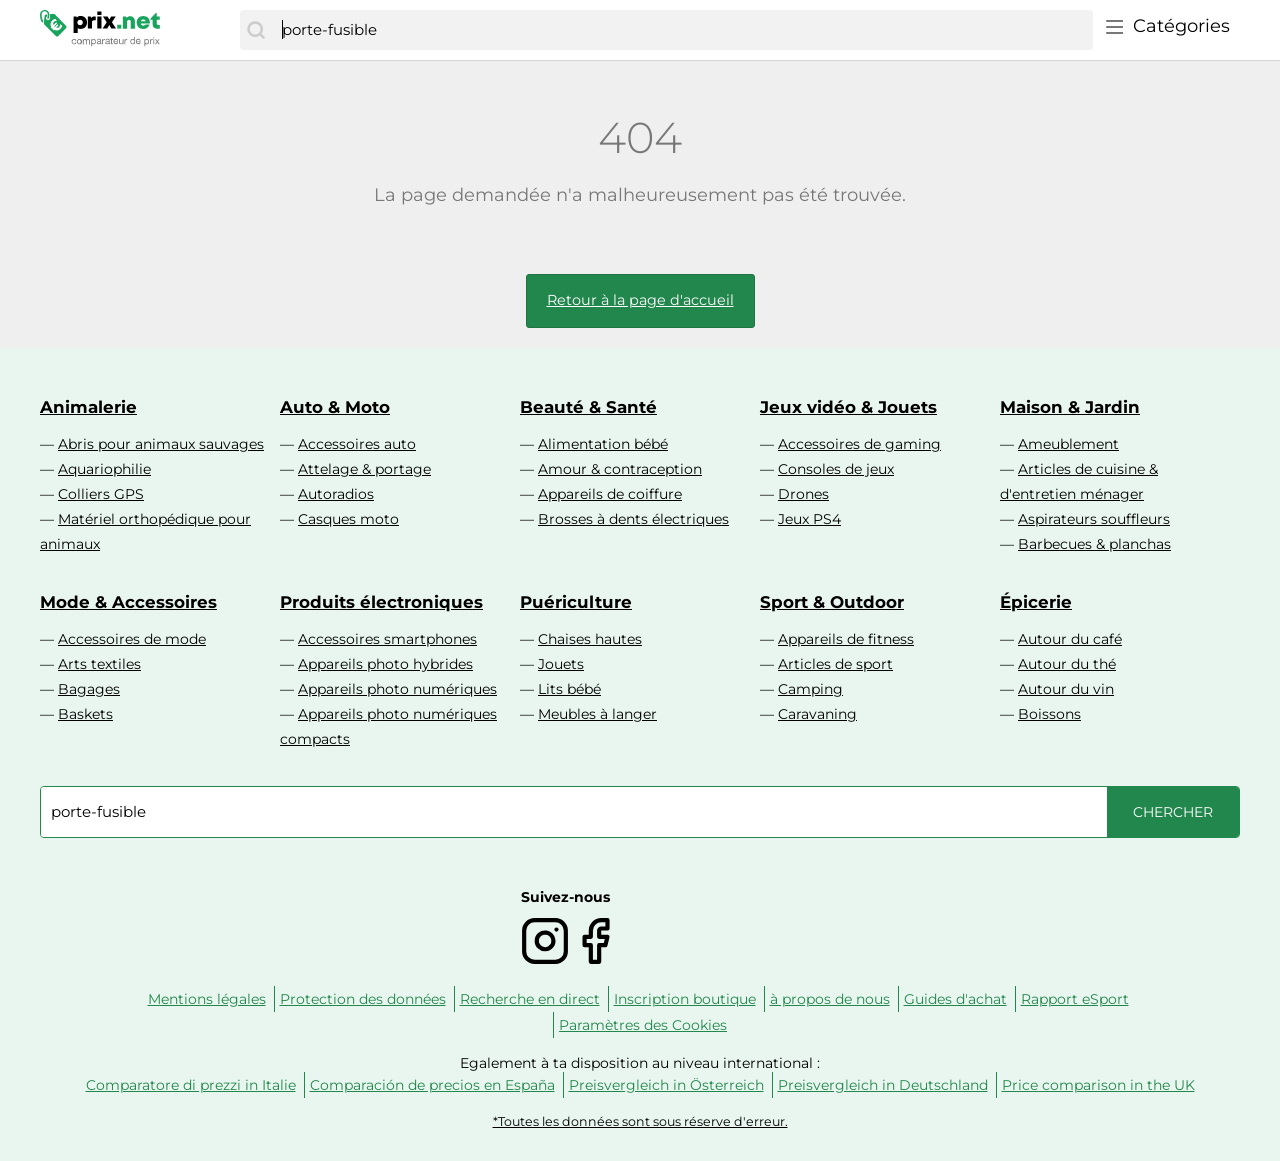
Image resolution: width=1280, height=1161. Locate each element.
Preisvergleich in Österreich (666, 1085)
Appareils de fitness (846, 639)
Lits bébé (569, 689)
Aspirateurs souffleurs (1094, 519)
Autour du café (1070, 639)
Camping (810, 689)
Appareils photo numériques (397, 689)
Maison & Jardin (1070, 407)
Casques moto (348, 519)
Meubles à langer (597, 714)
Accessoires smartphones (387, 639)
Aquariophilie (104, 469)
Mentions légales (207, 999)
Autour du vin (1066, 689)
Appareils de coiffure (610, 494)
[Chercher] (256, 30)
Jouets (561, 664)
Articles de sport (835, 664)
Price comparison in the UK (1098, 1085)
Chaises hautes (590, 639)
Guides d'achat (955, 999)
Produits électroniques (381, 602)
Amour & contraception (620, 469)
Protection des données (363, 999)
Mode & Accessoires (128, 602)
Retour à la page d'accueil (640, 300)
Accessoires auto (357, 444)
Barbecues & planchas (1094, 544)
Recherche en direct (530, 999)
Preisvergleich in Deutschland (883, 1085)
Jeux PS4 (809, 519)
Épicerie (1036, 602)
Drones (803, 494)
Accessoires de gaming (859, 444)
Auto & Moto (335, 407)
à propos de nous (830, 999)
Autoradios (336, 494)
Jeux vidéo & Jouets (848, 407)
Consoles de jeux (836, 469)
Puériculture (576, 602)
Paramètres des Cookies (643, 1025)
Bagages (89, 689)
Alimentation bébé (603, 444)
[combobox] (682, 30)
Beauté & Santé (588, 407)
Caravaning (817, 714)
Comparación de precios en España (432, 1085)
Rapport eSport (1075, 999)
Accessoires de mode (132, 639)
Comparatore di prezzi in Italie (191, 1085)
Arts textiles (99, 664)
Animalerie (88, 407)
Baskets (85, 714)
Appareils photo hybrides (385, 664)
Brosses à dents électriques (633, 519)
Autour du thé (1067, 664)
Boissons (1049, 714)
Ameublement (1068, 444)
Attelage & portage (364, 469)
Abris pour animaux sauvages (161, 444)
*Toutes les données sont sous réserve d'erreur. (640, 1121)
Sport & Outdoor (832, 602)
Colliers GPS (101, 494)
